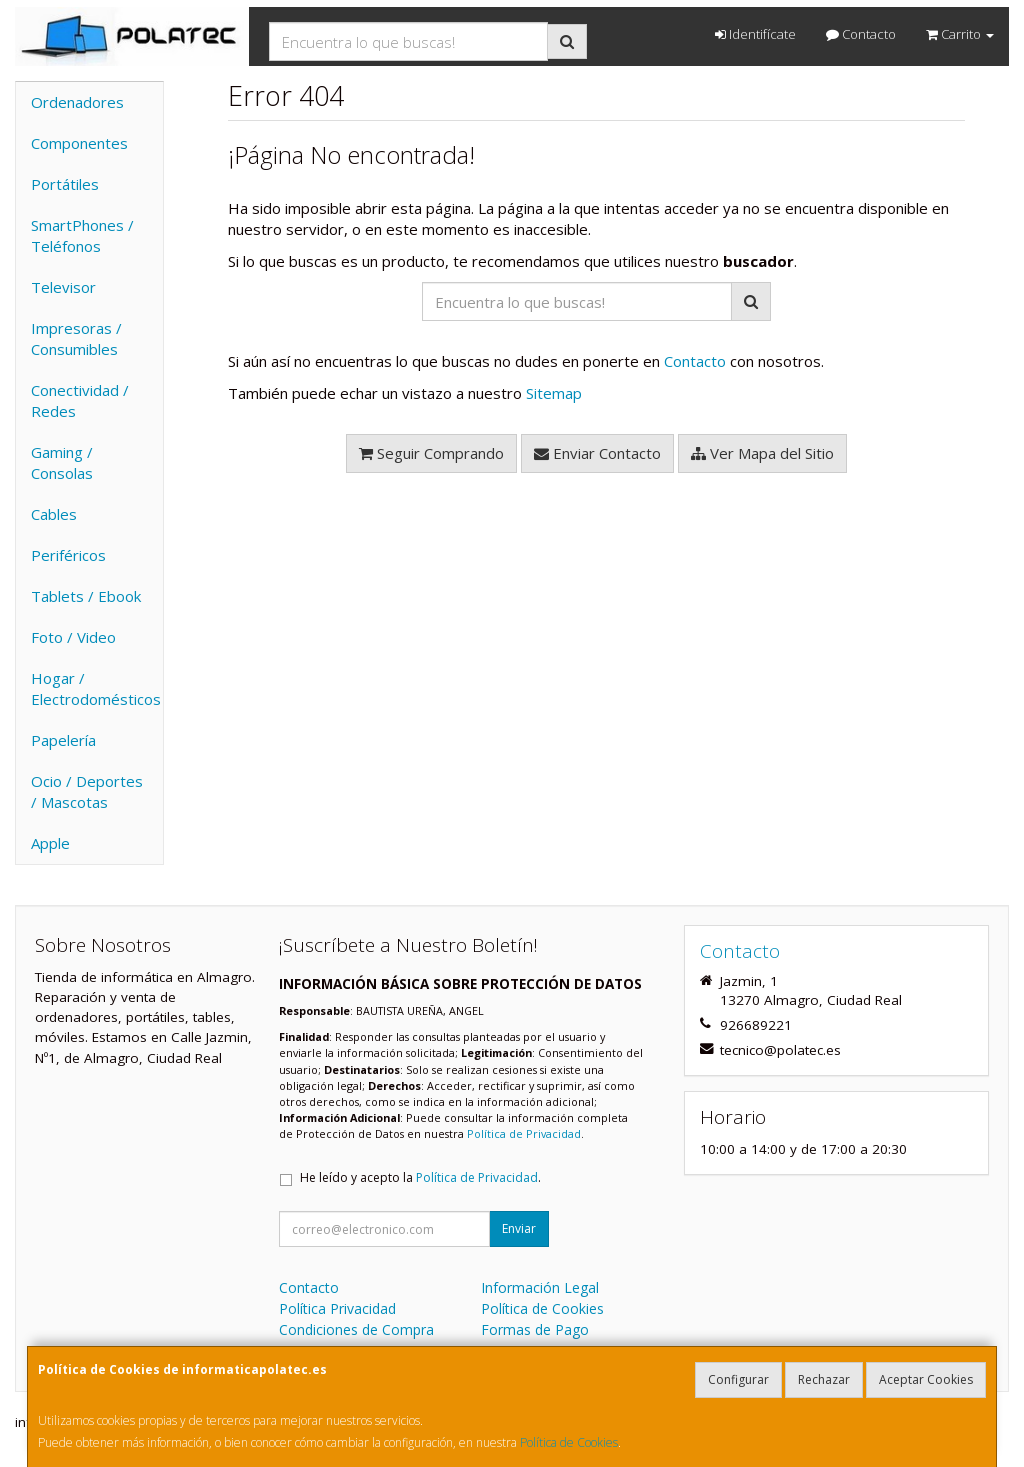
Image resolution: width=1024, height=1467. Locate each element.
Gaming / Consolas (62, 462)
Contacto (861, 34)
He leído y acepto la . (420, 1177)
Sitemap (554, 393)
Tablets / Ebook (86, 596)
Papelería (63, 740)
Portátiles (65, 184)
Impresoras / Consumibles (76, 338)
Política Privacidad (337, 1308)
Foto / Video (73, 637)
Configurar (738, 1379)
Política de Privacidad (524, 1133)
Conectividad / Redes (80, 400)
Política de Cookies (569, 1442)
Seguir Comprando (431, 453)
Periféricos (68, 555)
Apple (50, 843)
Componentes (79, 143)
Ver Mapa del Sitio (762, 453)
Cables (54, 514)
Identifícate (755, 34)
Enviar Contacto (597, 453)
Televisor (63, 287)
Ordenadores (77, 102)
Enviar (519, 1228)
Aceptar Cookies (926, 1379)
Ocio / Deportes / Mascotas (87, 791)
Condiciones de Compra (356, 1329)
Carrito (960, 34)
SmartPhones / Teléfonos (82, 235)
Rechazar (824, 1379)
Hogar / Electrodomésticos (96, 688)
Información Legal (540, 1287)
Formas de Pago (535, 1329)
